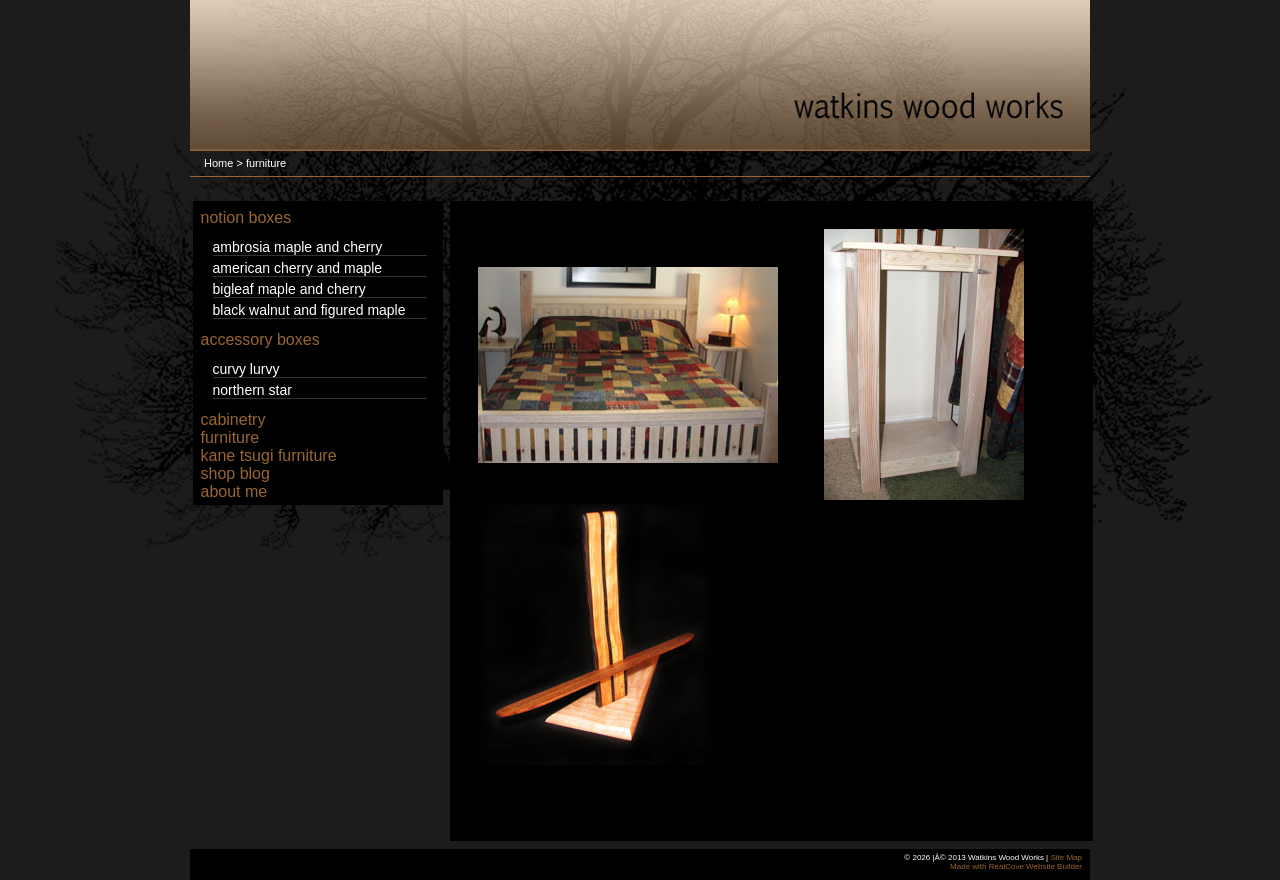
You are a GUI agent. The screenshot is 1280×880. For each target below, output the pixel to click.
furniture (230, 437)
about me (234, 491)
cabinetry (233, 419)
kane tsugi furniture (269, 455)
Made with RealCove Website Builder (1016, 866)
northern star (252, 390)
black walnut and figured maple (309, 310)
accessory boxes (260, 339)
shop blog (235, 473)
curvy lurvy (246, 369)
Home (218, 163)
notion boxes (246, 217)
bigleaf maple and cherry (289, 289)
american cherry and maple (298, 268)
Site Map (1066, 857)
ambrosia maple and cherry (298, 247)
